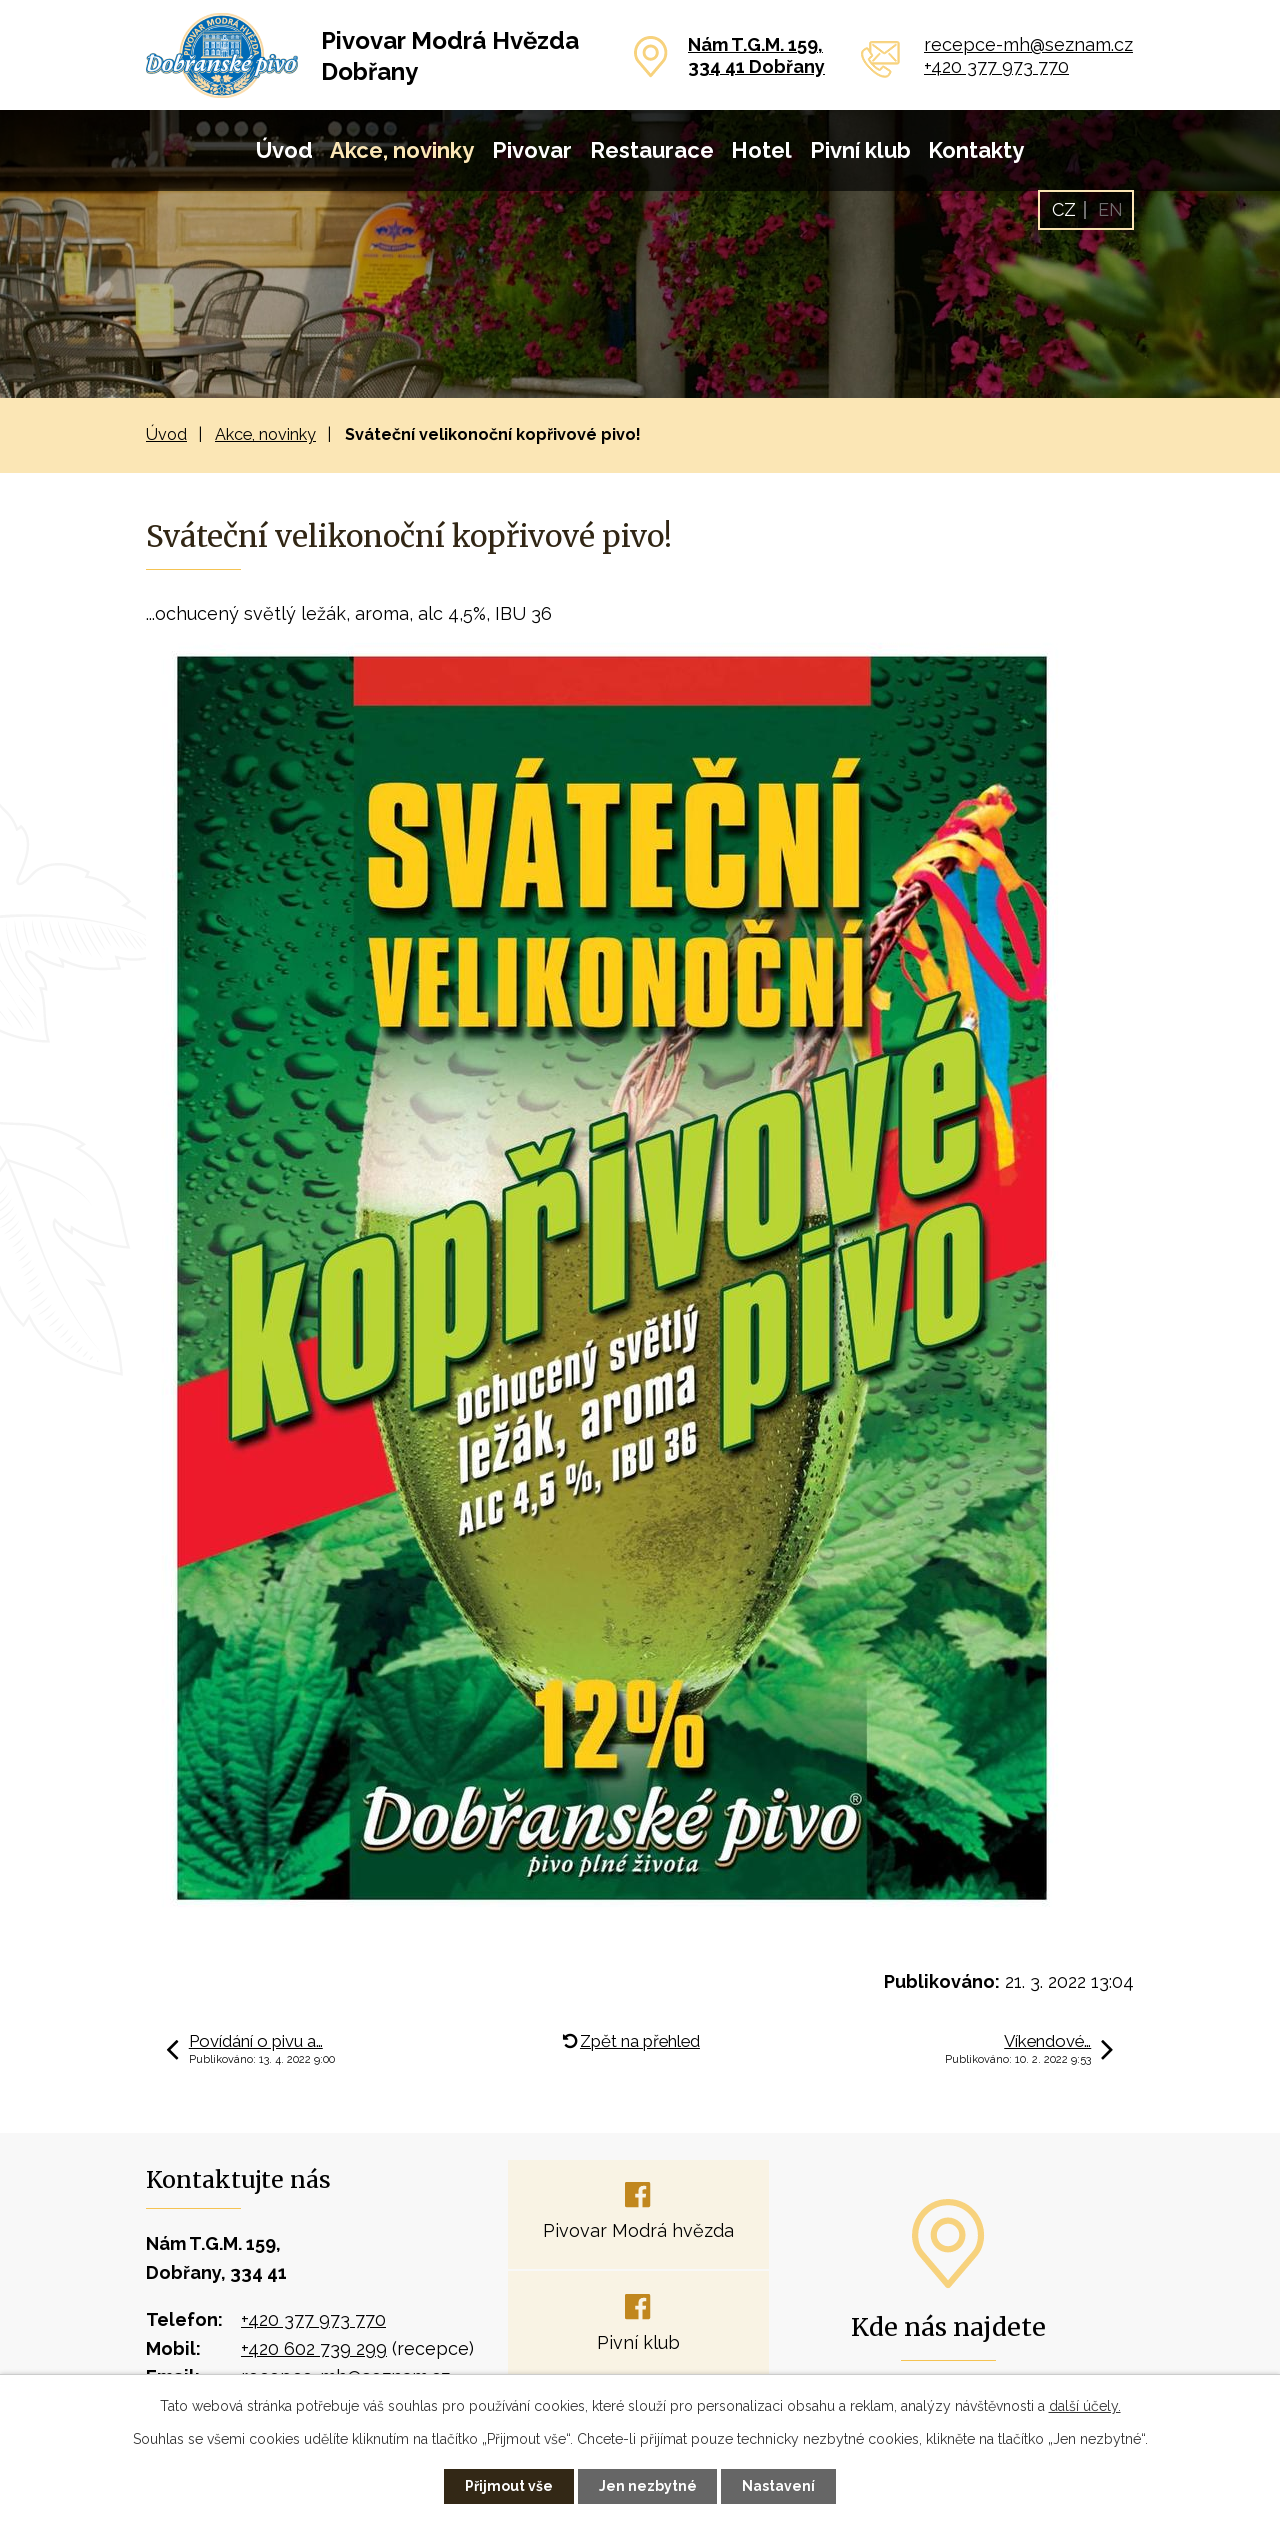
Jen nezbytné (648, 2486)
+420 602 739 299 (314, 2348)
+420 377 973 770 (996, 66)
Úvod (284, 150)
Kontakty (976, 150)
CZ (1064, 209)
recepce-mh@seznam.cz (1028, 44)
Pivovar (532, 150)
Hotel (761, 150)
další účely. (1085, 2406)
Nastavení (779, 2486)
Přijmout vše (509, 2486)
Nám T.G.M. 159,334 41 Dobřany (756, 55)
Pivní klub (860, 150)
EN (1110, 209)
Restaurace (652, 150)
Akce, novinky (402, 150)
